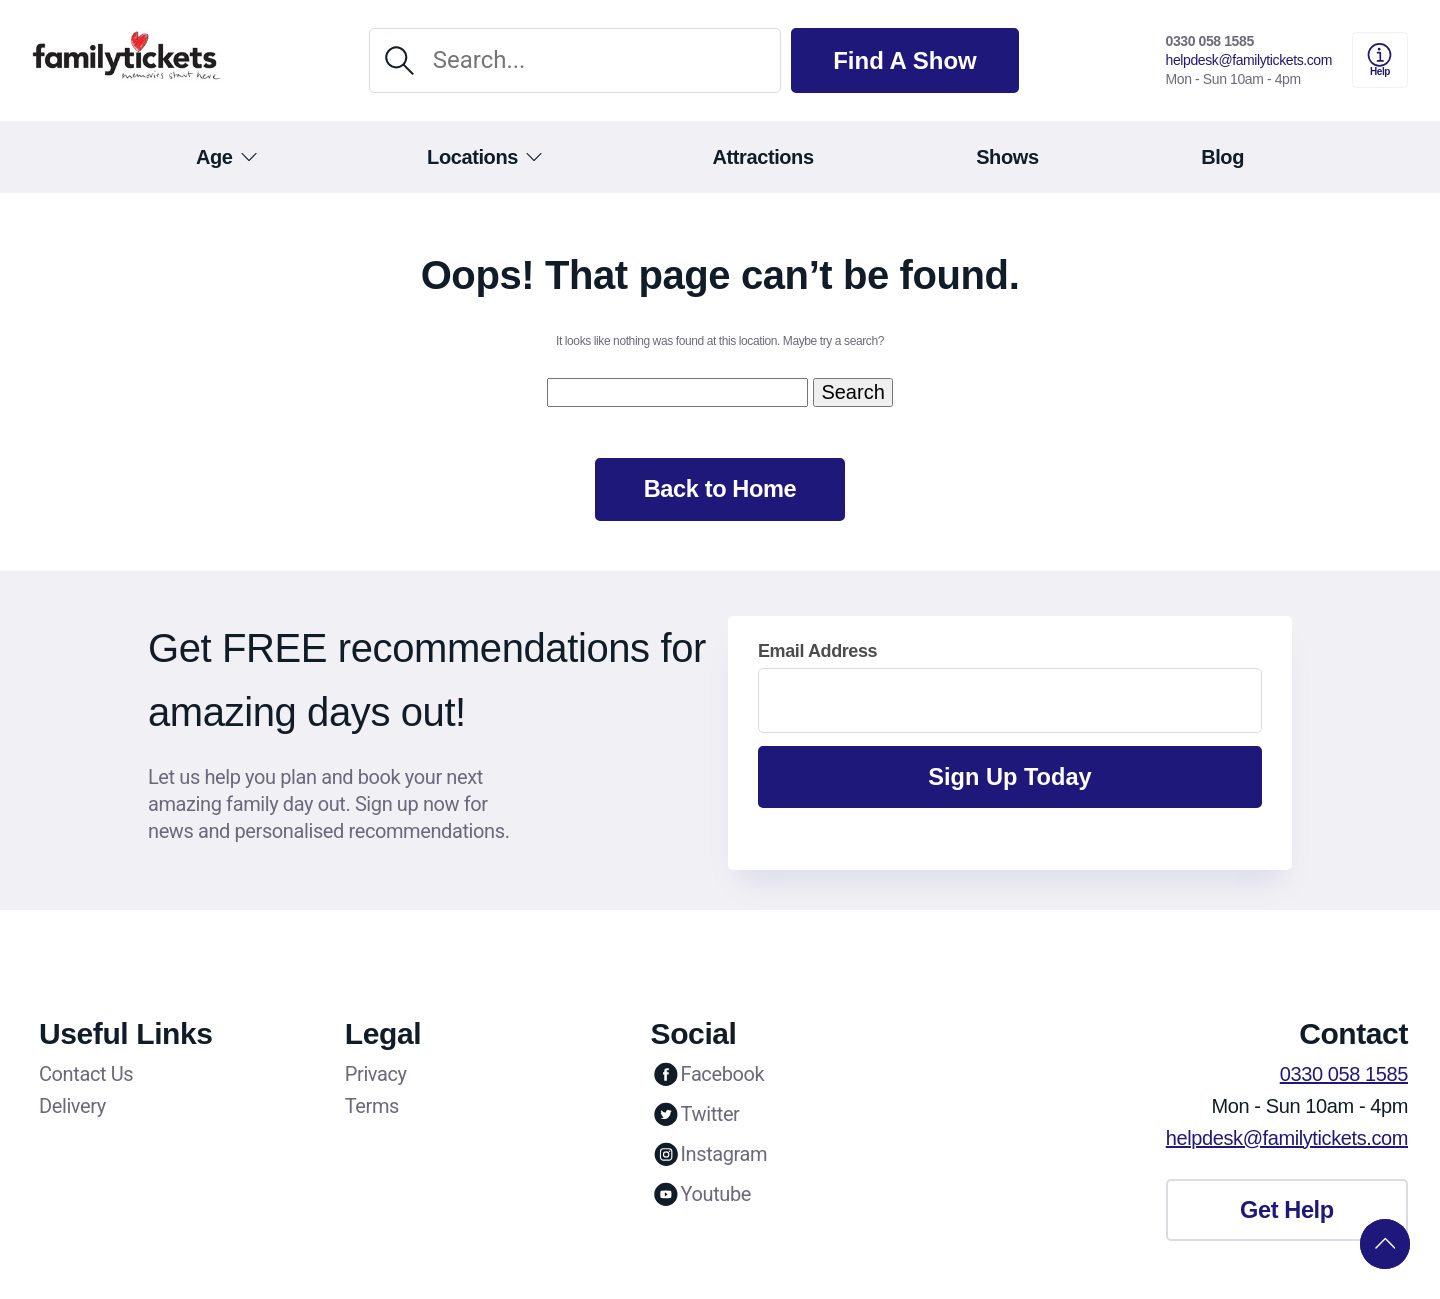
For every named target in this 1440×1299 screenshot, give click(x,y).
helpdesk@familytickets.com (1249, 60)
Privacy (376, 1076)
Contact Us (86, 1076)
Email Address (817, 653)
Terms (372, 1108)
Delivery (72, 1108)
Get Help (1286, 1213)
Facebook (708, 1076)
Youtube (701, 1196)
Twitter (695, 1116)
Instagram (709, 1156)
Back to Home (719, 490)
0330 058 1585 (1210, 41)
